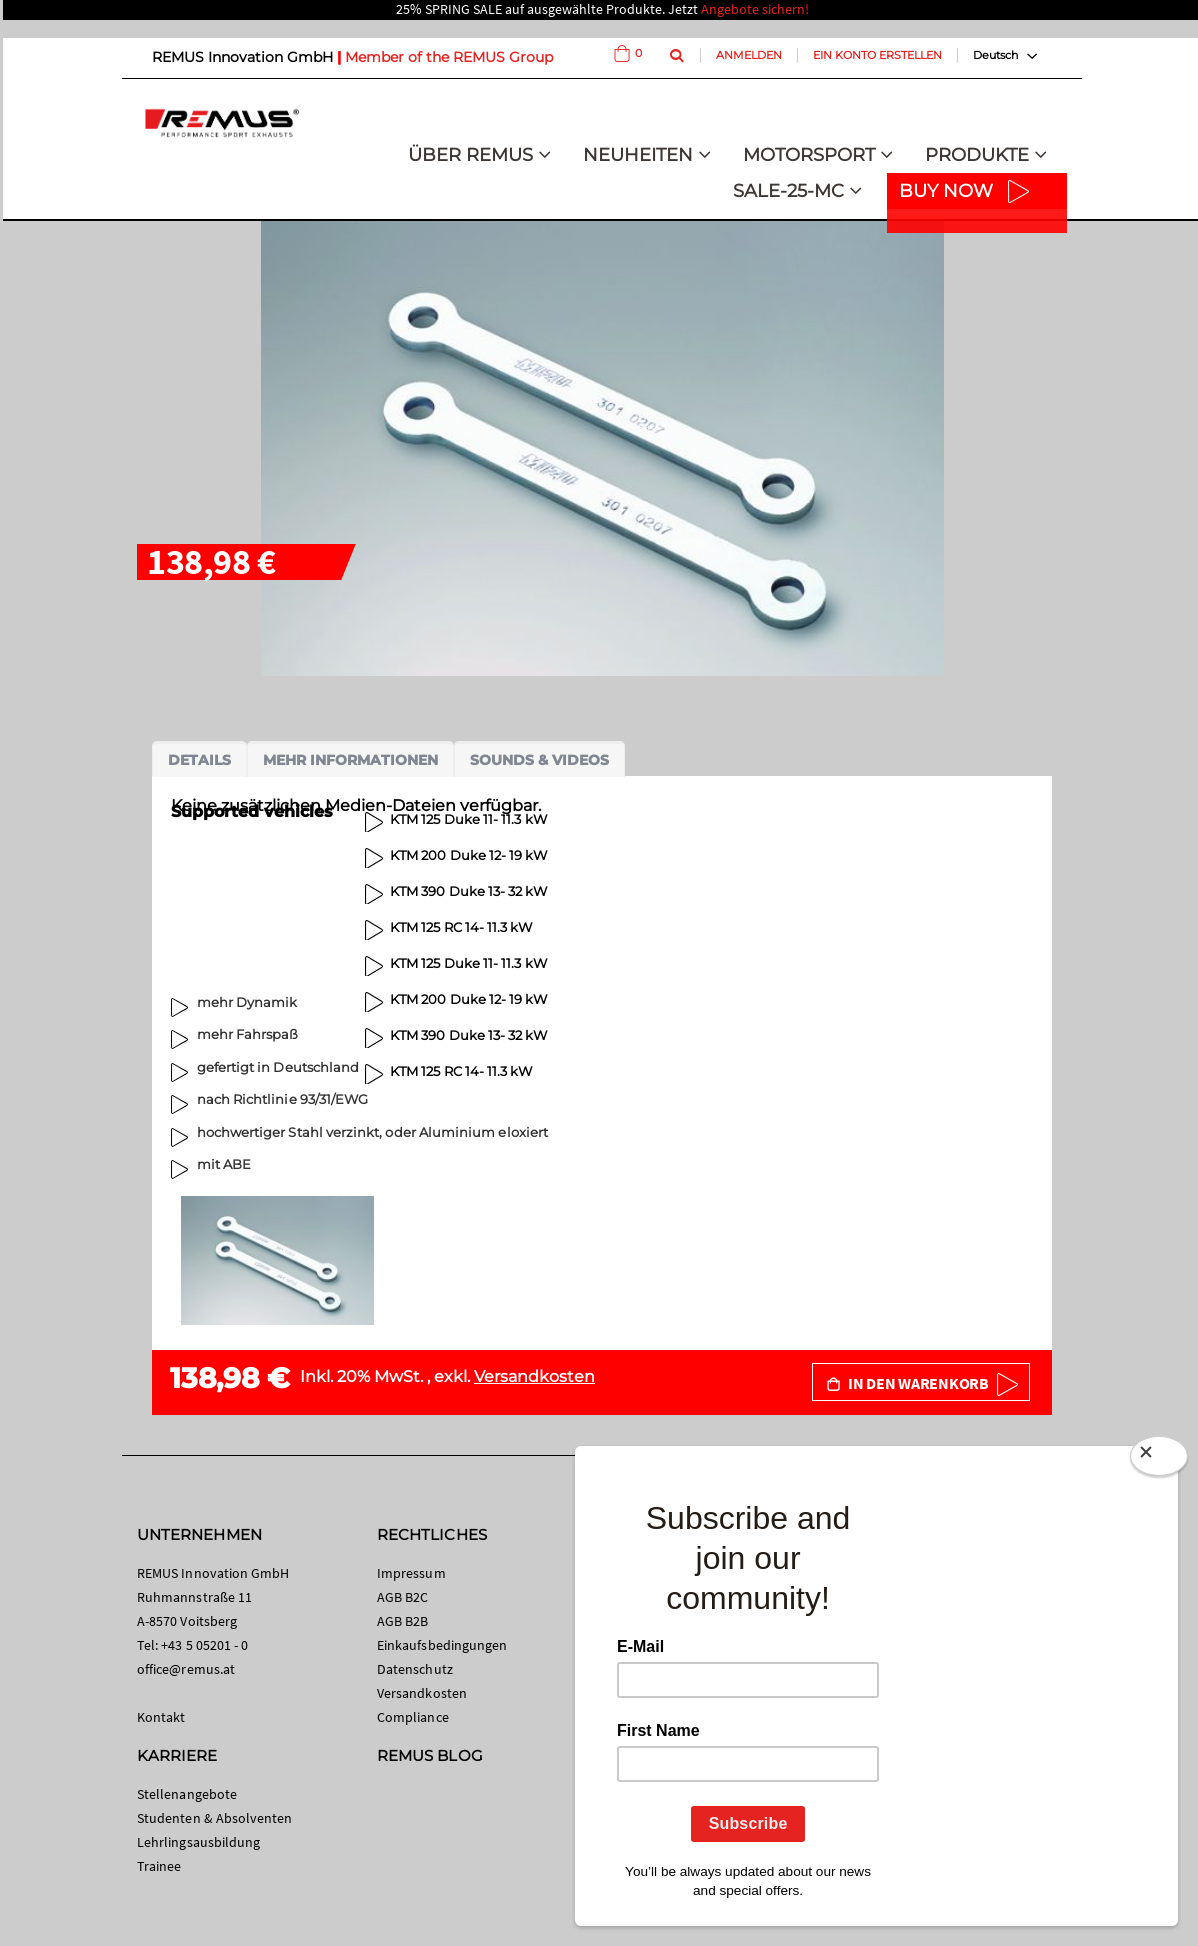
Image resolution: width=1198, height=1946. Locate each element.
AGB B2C (402, 1597)
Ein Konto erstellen (877, 55)
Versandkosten (534, 1376)
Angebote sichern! (755, 9)
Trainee (159, 1866)
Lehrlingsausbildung (198, 1842)
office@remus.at (186, 1669)
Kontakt (161, 1717)
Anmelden (749, 55)
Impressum (411, 1573)
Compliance (413, 1717)
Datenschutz (415, 1669)
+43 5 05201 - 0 (204, 1645)
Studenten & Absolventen (215, 1818)
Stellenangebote (187, 1794)
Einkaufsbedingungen (442, 1645)
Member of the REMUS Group (449, 57)
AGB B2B (402, 1621)
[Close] (1159, 1460)
